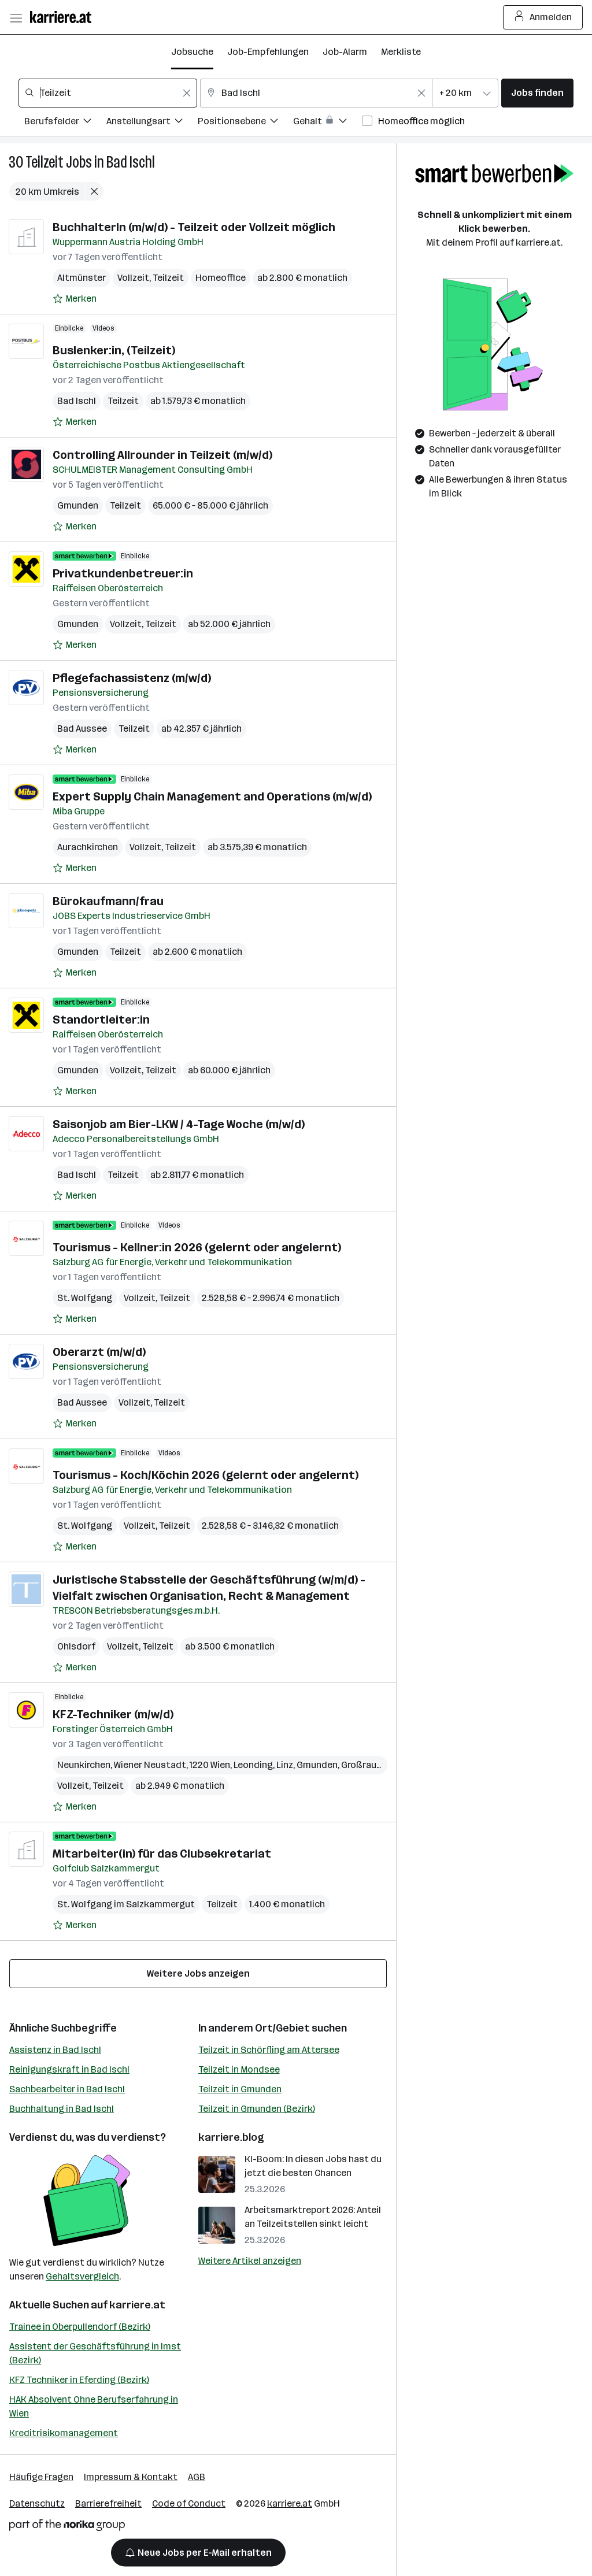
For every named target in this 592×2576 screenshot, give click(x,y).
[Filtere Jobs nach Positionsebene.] (245, 123)
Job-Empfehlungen (268, 51)
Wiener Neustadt (150, 1764)
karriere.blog (231, 2137)
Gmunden (77, 505)
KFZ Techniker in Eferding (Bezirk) (79, 2379)
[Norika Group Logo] (67, 2527)
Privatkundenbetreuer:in (123, 573)
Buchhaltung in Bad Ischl (61, 2108)
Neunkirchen (83, 1764)
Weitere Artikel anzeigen (249, 2260)
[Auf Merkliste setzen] (75, 299)
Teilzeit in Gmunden (240, 2089)
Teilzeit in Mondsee (239, 2069)
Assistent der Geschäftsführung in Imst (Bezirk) (95, 2353)
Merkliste (401, 51)
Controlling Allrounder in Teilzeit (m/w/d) (162, 455)
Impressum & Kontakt (130, 2476)
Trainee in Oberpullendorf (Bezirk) (79, 2326)
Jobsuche (192, 51)
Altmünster (81, 277)
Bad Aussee (82, 728)
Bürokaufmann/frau (108, 901)
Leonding (253, 1764)
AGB (196, 2476)
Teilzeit (44, 162)
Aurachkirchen (87, 847)
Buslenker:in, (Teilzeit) (114, 350)
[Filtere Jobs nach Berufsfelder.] (65, 123)
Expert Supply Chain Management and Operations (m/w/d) (212, 796)
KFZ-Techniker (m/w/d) (113, 1714)
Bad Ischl (130, 162)
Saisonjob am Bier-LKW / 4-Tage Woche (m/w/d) (179, 1124)
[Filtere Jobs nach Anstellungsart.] (152, 123)
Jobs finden (537, 92)
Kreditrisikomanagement (63, 2432)
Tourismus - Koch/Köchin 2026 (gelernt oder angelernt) (205, 1475)
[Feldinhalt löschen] (186, 93)
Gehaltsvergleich (82, 2276)
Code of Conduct (188, 2503)
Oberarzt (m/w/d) (99, 1352)
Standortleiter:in (101, 1019)
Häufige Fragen (41, 2476)
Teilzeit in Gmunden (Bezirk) (256, 2108)
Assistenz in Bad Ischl (55, 2049)
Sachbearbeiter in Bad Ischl (67, 2089)
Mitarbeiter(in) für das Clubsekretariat (162, 1853)
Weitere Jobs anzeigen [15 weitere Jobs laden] (198, 1973)
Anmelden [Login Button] (543, 17)
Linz (284, 1764)
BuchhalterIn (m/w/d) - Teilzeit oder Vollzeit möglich (194, 227)
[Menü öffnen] (15, 17)
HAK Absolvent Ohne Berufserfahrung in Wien (93, 2406)
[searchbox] (107, 93)
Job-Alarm (345, 51)
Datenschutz (37, 2503)
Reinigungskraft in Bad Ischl (69, 2069)
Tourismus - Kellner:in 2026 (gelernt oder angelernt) (197, 1247)
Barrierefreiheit (108, 2503)
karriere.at (137, 2305)
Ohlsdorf (76, 1646)
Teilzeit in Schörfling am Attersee (268, 2049)
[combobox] (107, 93)
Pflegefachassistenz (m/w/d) (132, 678)
